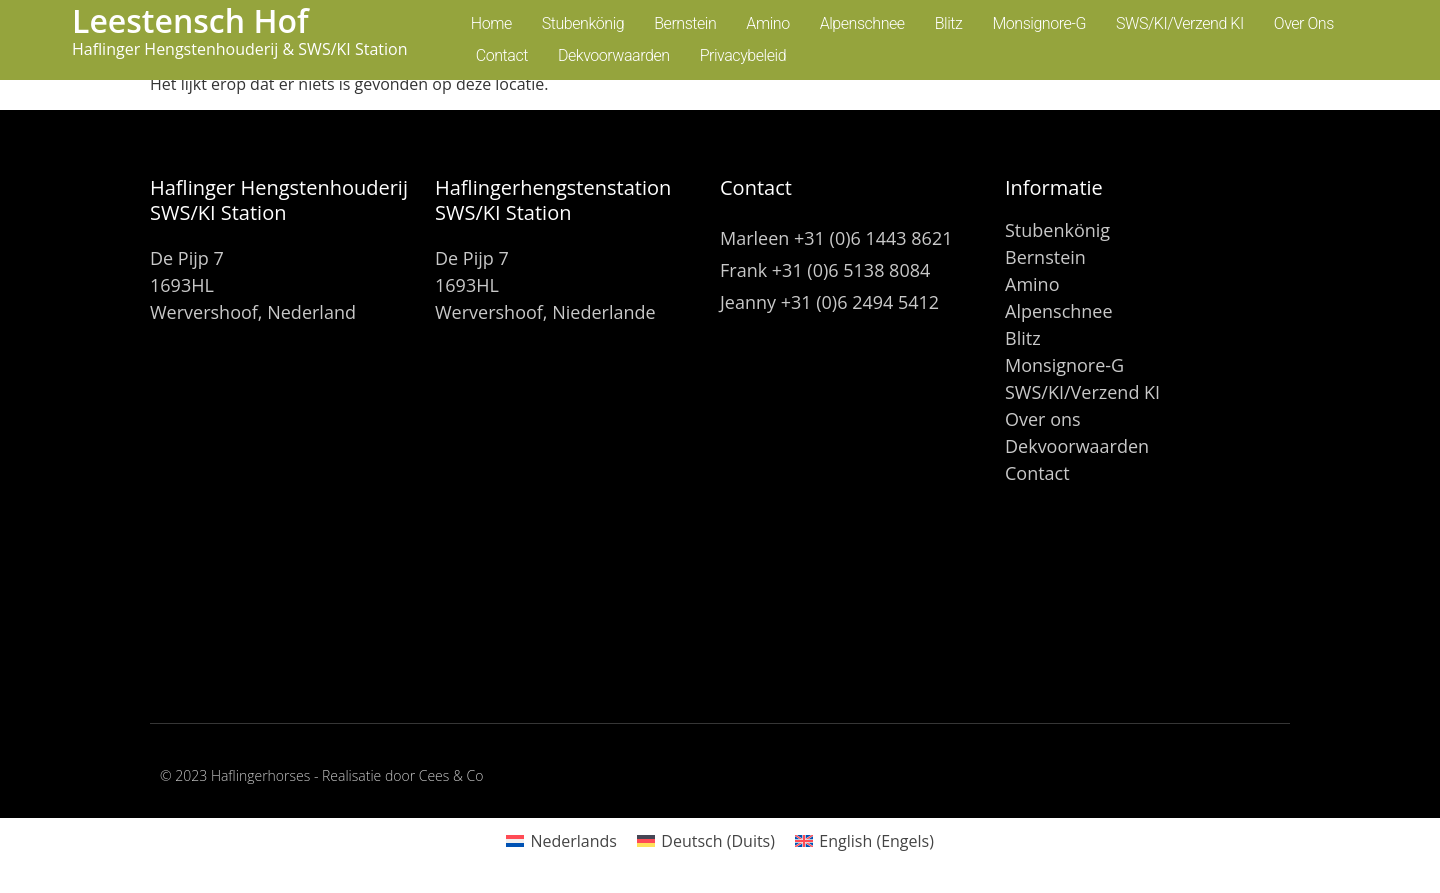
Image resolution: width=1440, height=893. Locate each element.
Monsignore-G (1039, 23)
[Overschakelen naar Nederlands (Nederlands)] (561, 840)
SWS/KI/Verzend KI (1180, 23)
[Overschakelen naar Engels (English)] (864, 840)
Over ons (1304, 23)
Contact (502, 55)
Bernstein (685, 23)
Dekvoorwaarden (614, 55)
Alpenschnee (862, 23)
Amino (767, 23)
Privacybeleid (743, 55)
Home (491, 23)
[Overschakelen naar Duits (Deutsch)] (706, 840)
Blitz (949, 23)
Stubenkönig (583, 23)
